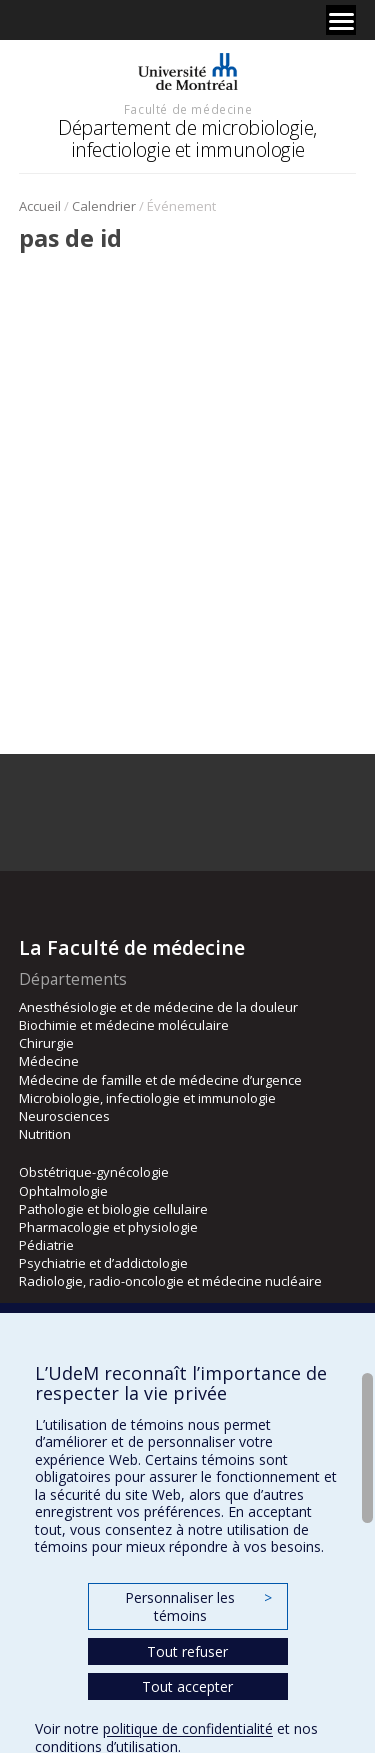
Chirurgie (46, 1043)
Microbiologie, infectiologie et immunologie (147, 1098)
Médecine (49, 1061)
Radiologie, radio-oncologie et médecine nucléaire (170, 1281)
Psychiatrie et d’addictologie (103, 1263)
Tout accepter (187, 1686)
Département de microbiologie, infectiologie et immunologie (187, 138)
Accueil (40, 206)
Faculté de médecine (188, 109)
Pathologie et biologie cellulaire (113, 1209)
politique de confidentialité (188, 1728)
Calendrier (104, 206)
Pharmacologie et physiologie (108, 1227)
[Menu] (341, 20)
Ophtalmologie (63, 1191)
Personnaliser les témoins (198, 1606)
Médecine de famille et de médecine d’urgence (160, 1080)
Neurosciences (64, 1116)
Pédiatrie (46, 1245)
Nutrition (45, 1134)
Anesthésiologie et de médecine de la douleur (158, 1007)
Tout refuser (187, 1651)
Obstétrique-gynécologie (94, 1172)
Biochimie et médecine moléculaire (124, 1025)
